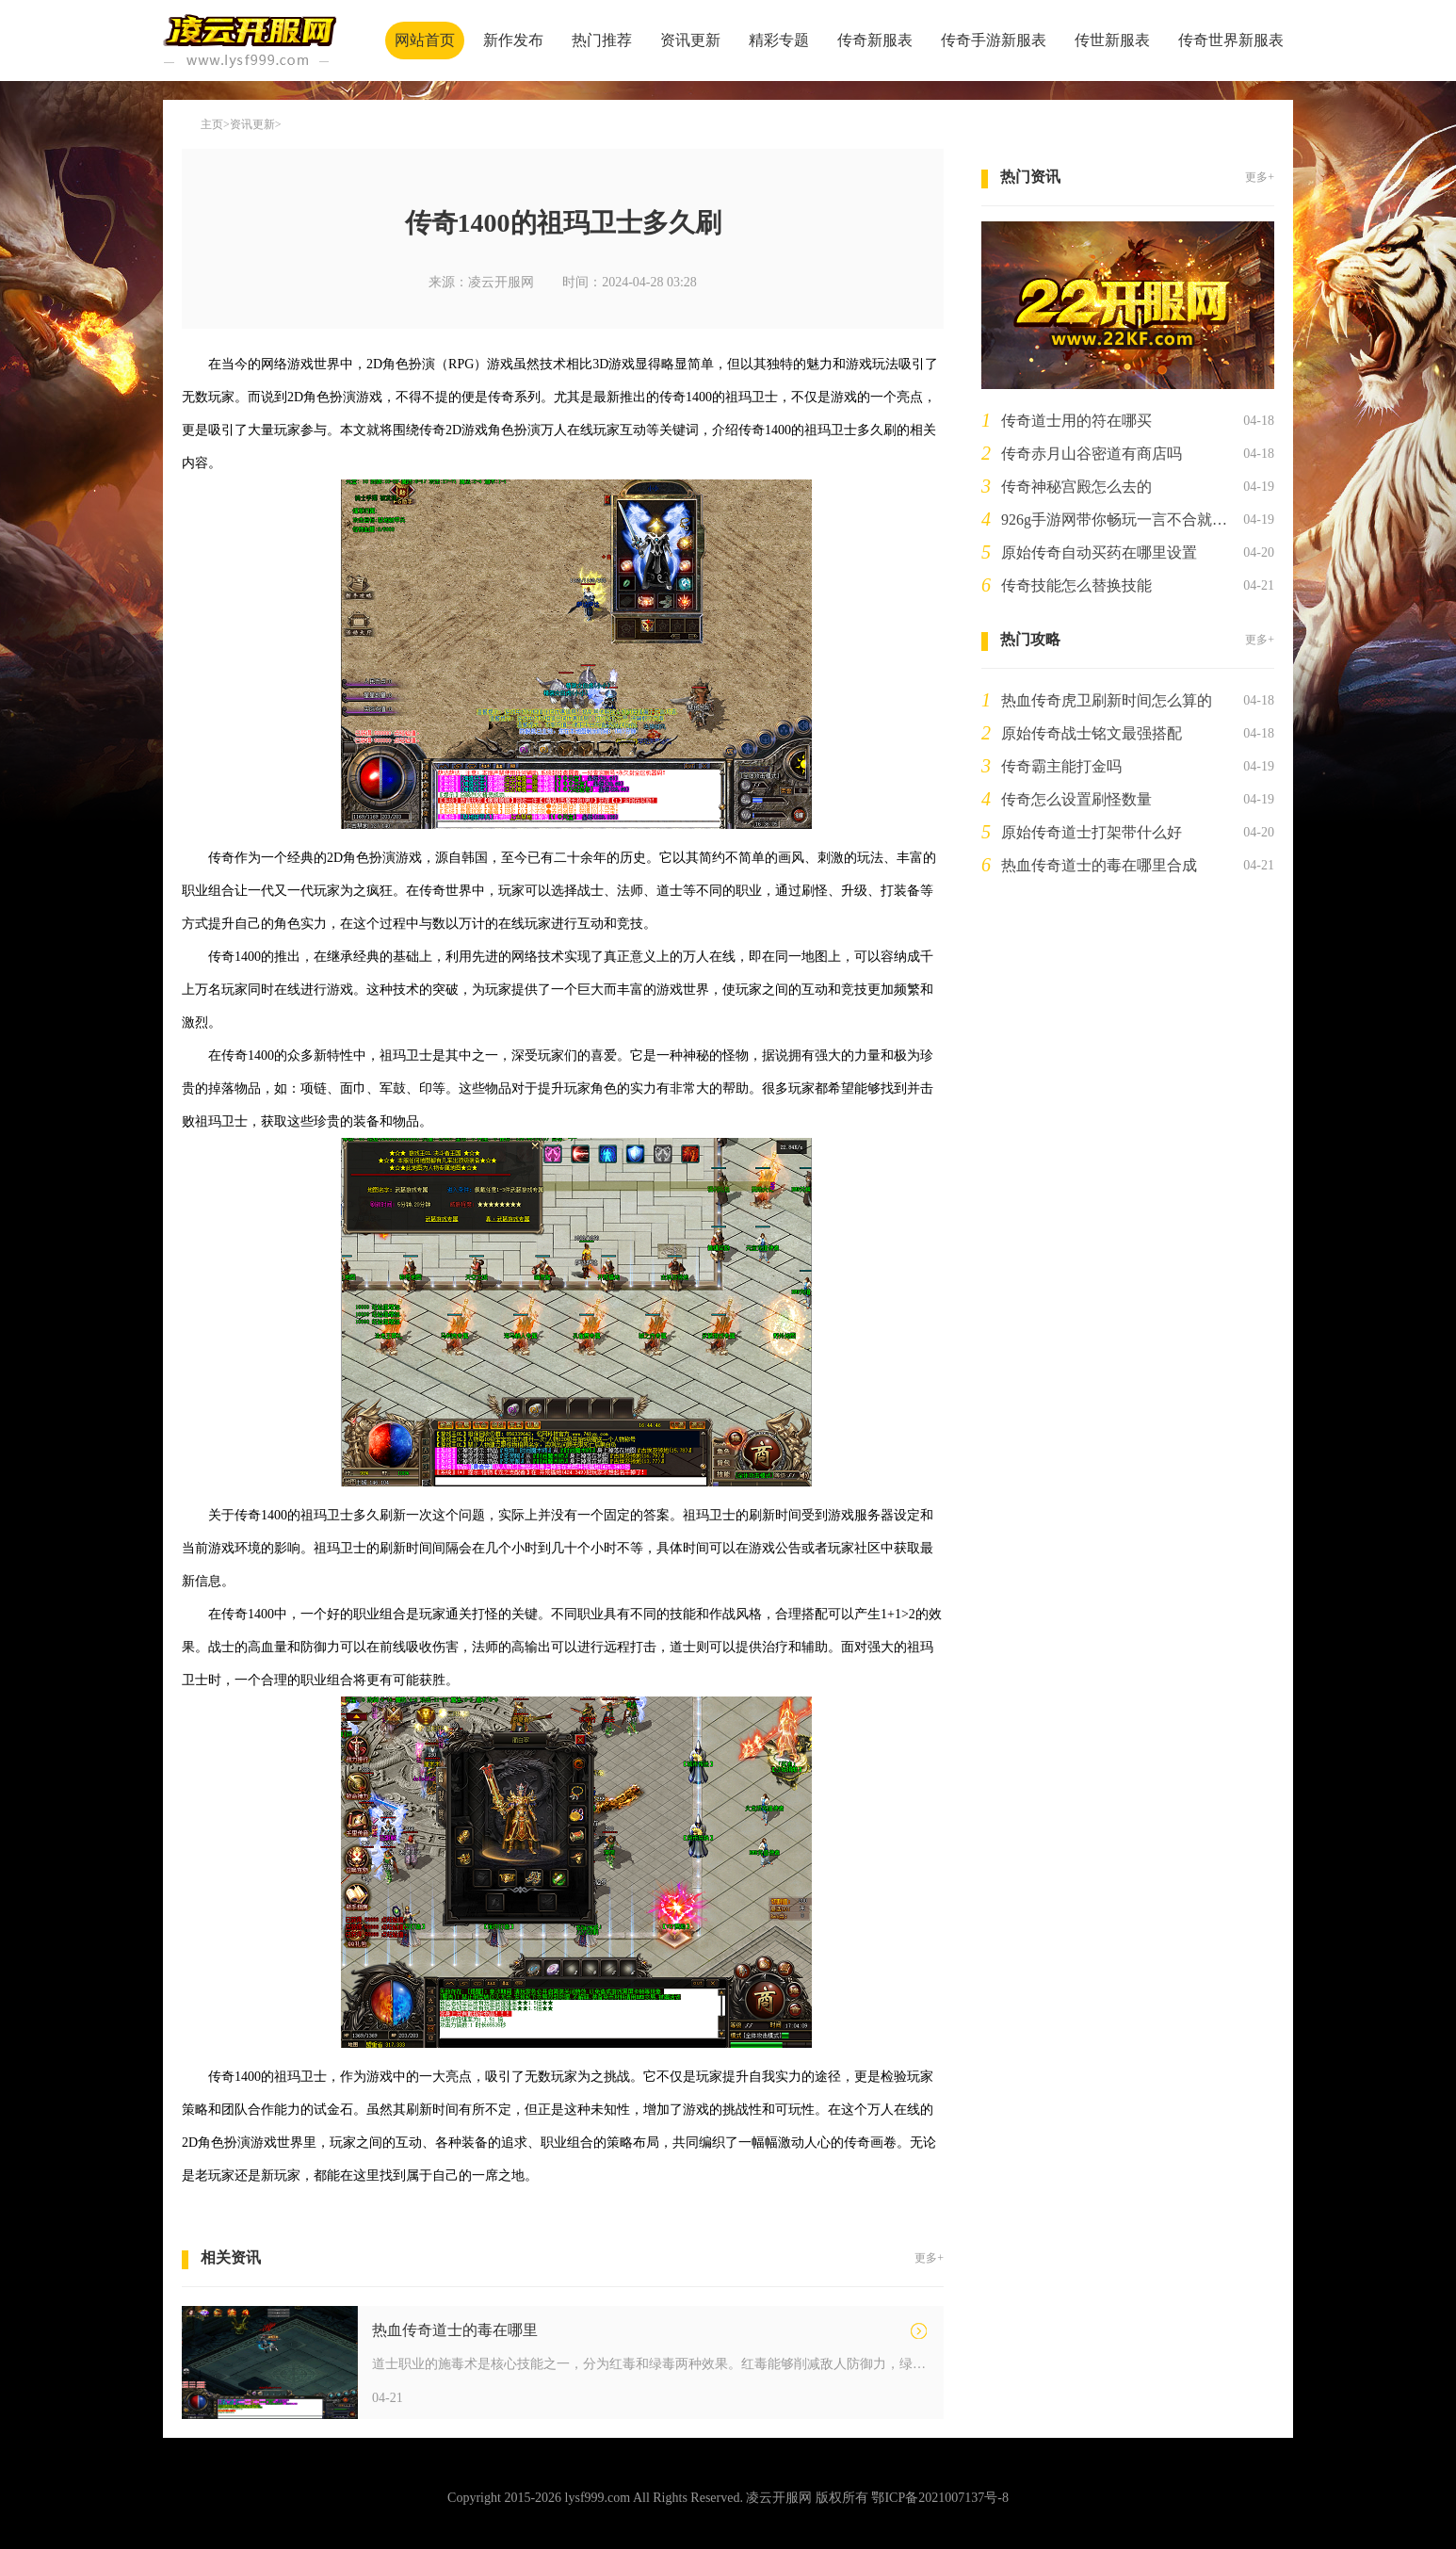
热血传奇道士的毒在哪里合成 (1099, 865)
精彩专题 (779, 40)
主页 (212, 124)
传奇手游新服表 (993, 40)
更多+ (929, 2258)
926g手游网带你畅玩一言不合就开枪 (1118, 519)
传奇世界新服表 (1231, 40)
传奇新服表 (875, 40)
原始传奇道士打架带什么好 (1091, 832)
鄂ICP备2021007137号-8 (939, 2498)
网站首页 (425, 40)
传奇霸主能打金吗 (1061, 766)
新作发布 (513, 40)
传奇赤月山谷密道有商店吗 (1091, 454)
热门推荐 (602, 40)
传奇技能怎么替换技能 (1076, 585)
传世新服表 (1112, 40)
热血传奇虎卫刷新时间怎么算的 (1106, 700)
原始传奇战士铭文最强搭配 (1091, 733)
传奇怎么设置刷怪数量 (1076, 799)
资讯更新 (690, 40)
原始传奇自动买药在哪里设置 (1099, 552)
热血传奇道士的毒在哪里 (455, 2330)
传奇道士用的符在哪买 (1076, 421)
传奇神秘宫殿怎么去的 (1076, 487)
